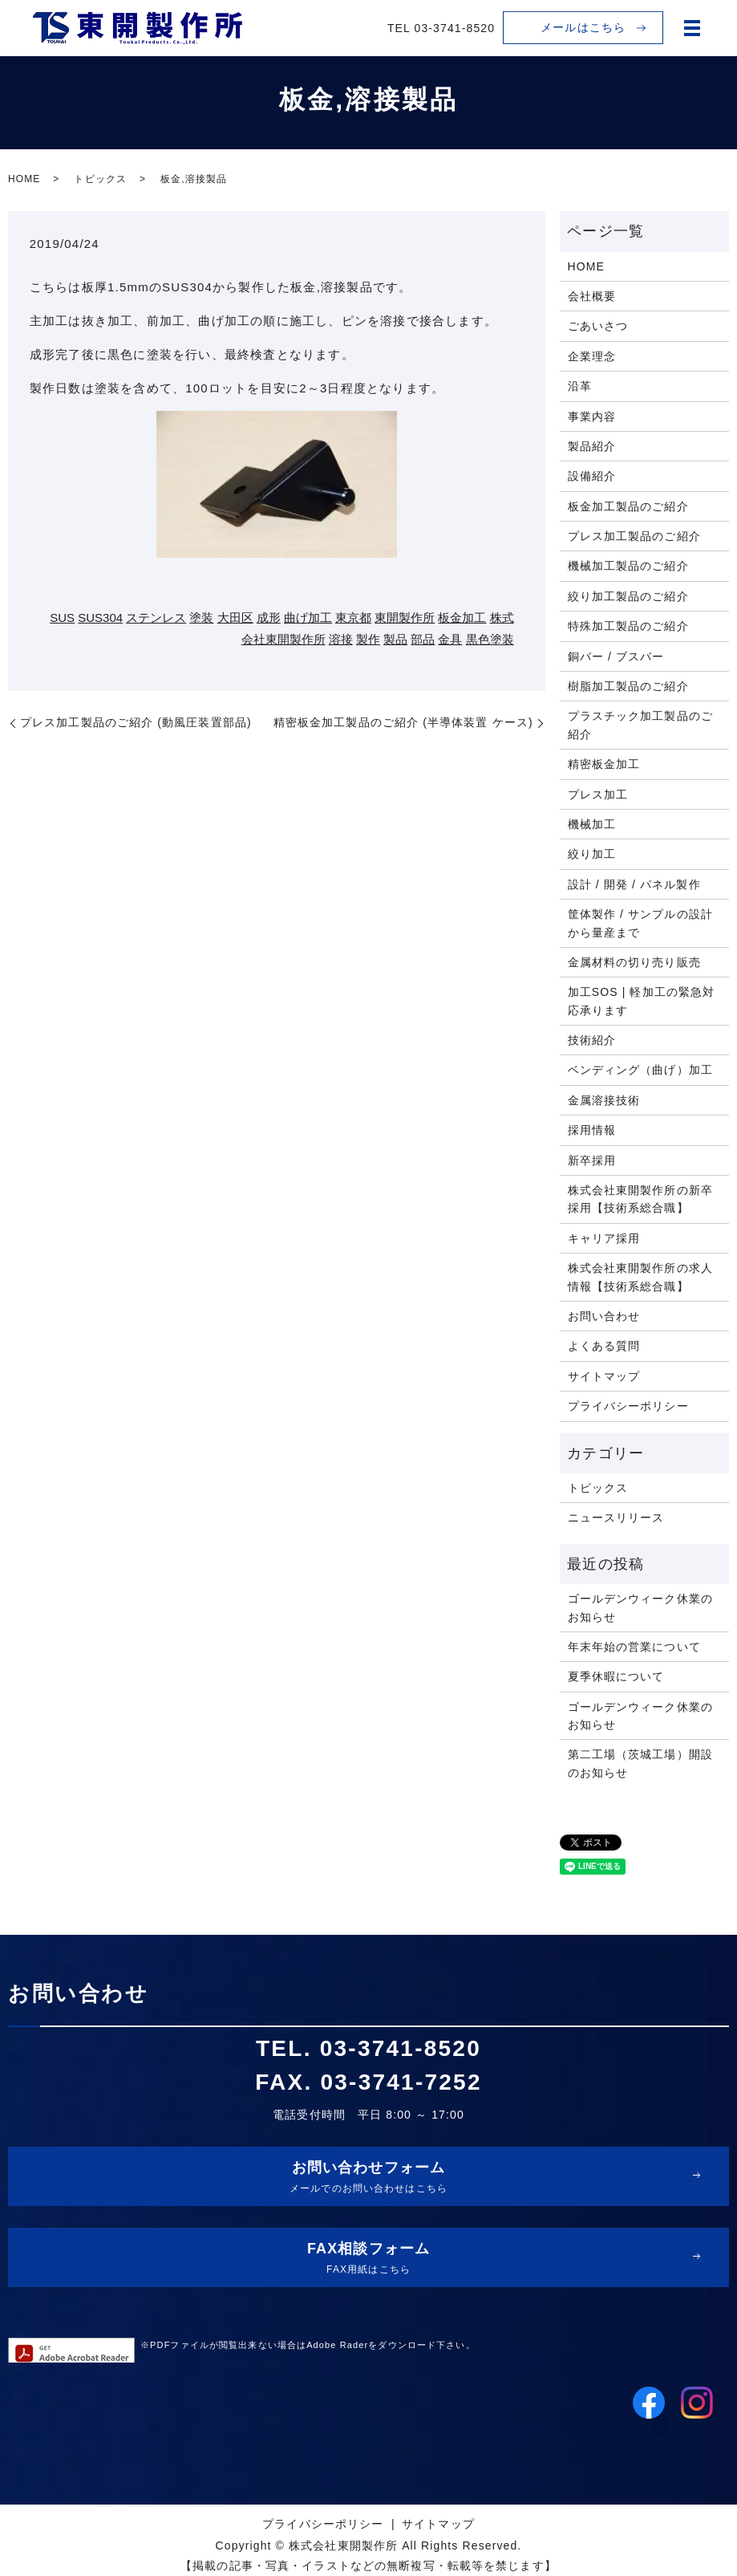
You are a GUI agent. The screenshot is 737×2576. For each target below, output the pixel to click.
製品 (395, 639)
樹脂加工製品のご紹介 (628, 686)
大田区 (235, 617)
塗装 (201, 617)
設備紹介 (592, 475)
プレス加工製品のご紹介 (634, 536)
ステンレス (156, 617)
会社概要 (592, 296)
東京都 (353, 617)
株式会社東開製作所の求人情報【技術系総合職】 (640, 1277)
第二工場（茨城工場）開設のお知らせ (640, 1763)
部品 (423, 639)
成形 (269, 617)
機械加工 (592, 824)
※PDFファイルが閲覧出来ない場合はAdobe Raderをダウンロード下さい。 (308, 2345)
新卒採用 (592, 1160)
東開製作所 (405, 617)
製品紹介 (592, 446)
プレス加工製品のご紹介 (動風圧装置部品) (136, 722)
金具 (450, 639)
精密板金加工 (604, 764)
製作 (368, 639)
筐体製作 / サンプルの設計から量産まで (640, 923)
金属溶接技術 (604, 1100)
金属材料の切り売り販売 (634, 962)
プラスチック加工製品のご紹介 (640, 724)
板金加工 (462, 617)
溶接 (341, 639)
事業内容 (592, 416)
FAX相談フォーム (368, 2260)
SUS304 (100, 617)
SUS (62, 617)
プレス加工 (598, 794)
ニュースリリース (616, 1517)
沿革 (580, 386)
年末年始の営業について (634, 1646)
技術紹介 (592, 1040)
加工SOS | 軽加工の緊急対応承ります (641, 1000)
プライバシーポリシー (628, 1406)
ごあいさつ (598, 325)
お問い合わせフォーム (368, 2179)
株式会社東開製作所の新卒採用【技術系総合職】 (640, 1199)
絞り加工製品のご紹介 (628, 596)
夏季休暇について (616, 1676)
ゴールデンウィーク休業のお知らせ (640, 1607)
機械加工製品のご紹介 (628, 565)
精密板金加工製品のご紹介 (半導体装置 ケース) (403, 722)
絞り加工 (592, 853)
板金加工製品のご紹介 (628, 506)
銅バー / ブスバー (616, 656)
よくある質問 (604, 1345)
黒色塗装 (490, 639)
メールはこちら (583, 27)
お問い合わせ (604, 1316)
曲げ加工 (308, 617)
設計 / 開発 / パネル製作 (634, 884)
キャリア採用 (604, 1238)
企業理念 (592, 356)
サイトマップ (604, 1376)
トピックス (100, 179)
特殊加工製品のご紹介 (628, 626)
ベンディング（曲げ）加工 (640, 1069)
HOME (24, 179)
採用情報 (592, 1129)
